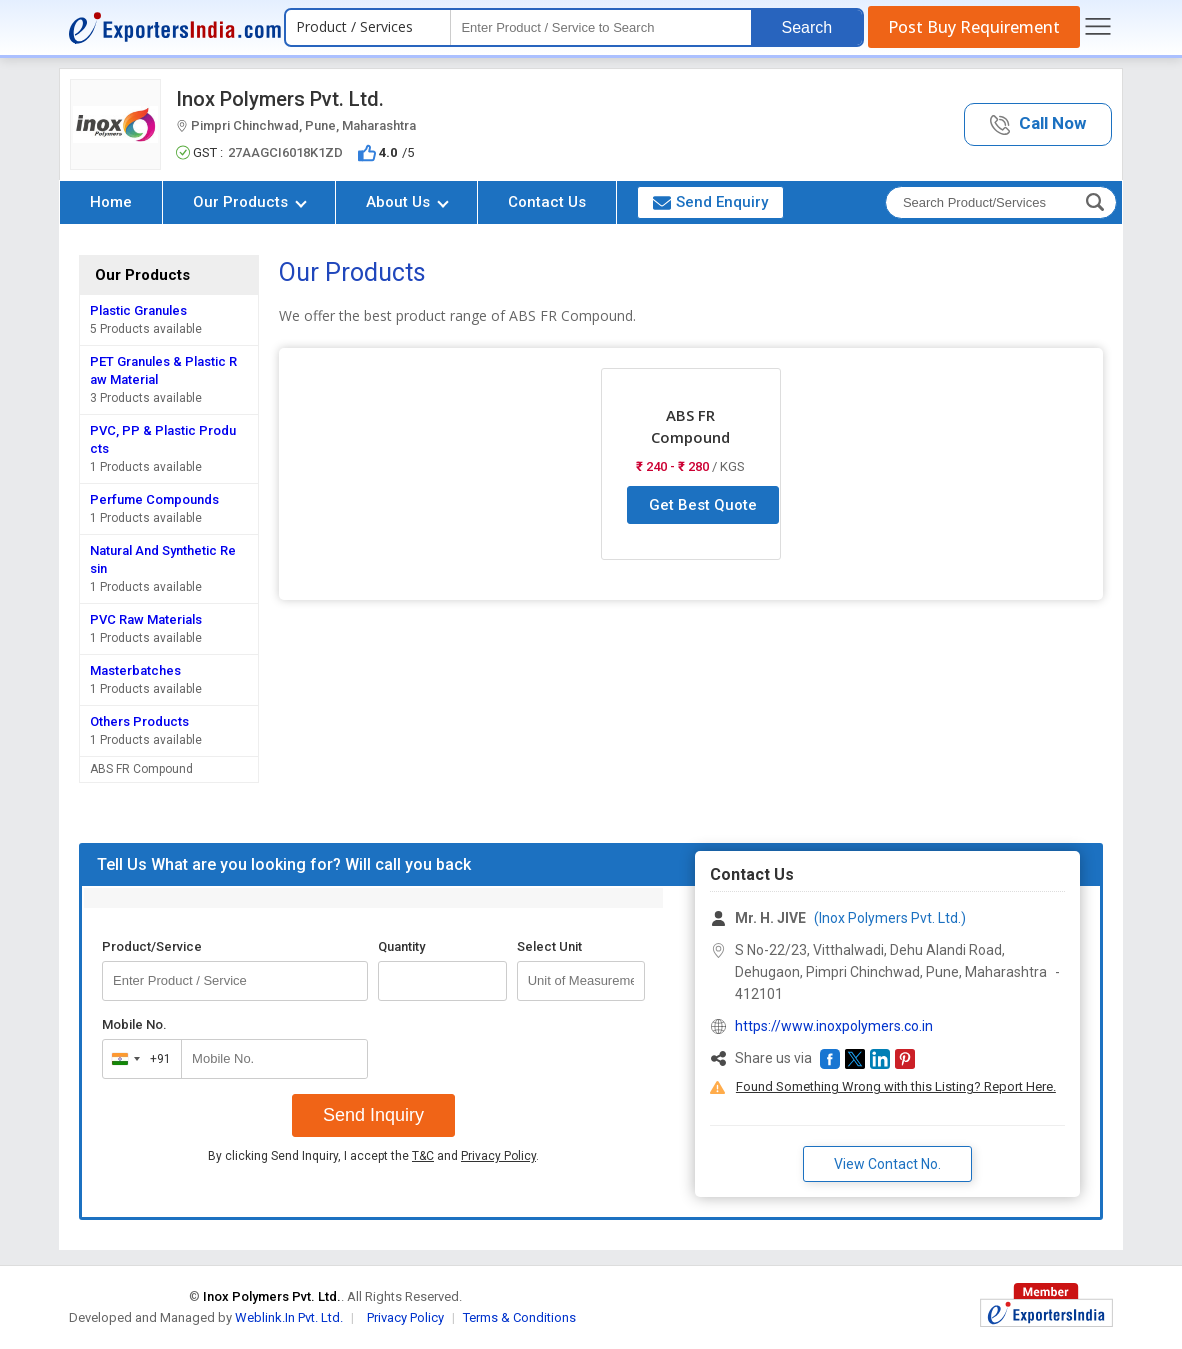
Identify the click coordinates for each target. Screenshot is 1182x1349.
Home (111, 202)
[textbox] (601, 27)
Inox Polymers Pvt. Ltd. (280, 99)
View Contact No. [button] (887, 1164)
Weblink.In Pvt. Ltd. (289, 1317)
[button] (1038, 124)
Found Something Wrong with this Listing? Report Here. (896, 1086)
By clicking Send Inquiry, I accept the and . (373, 1156)
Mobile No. (134, 1024)
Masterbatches (135, 670)
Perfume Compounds (154, 499)
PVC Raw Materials (146, 619)
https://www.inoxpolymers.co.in (834, 1026)
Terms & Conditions (519, 1317)
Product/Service (152, 946)
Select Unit (549, 946)
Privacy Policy (498, 1156)
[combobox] (137, 1059)
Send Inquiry (373, 1115)
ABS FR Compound (141, 769)
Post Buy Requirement (974, 27)
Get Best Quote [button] (703, 505)
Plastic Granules (138, 310)
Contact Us (547, 202)
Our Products (250, 202)
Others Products (139, 721)
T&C (423, 1156)
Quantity (401, 946)
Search (806, 27)
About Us (407, 202)
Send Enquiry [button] (710, 202)
